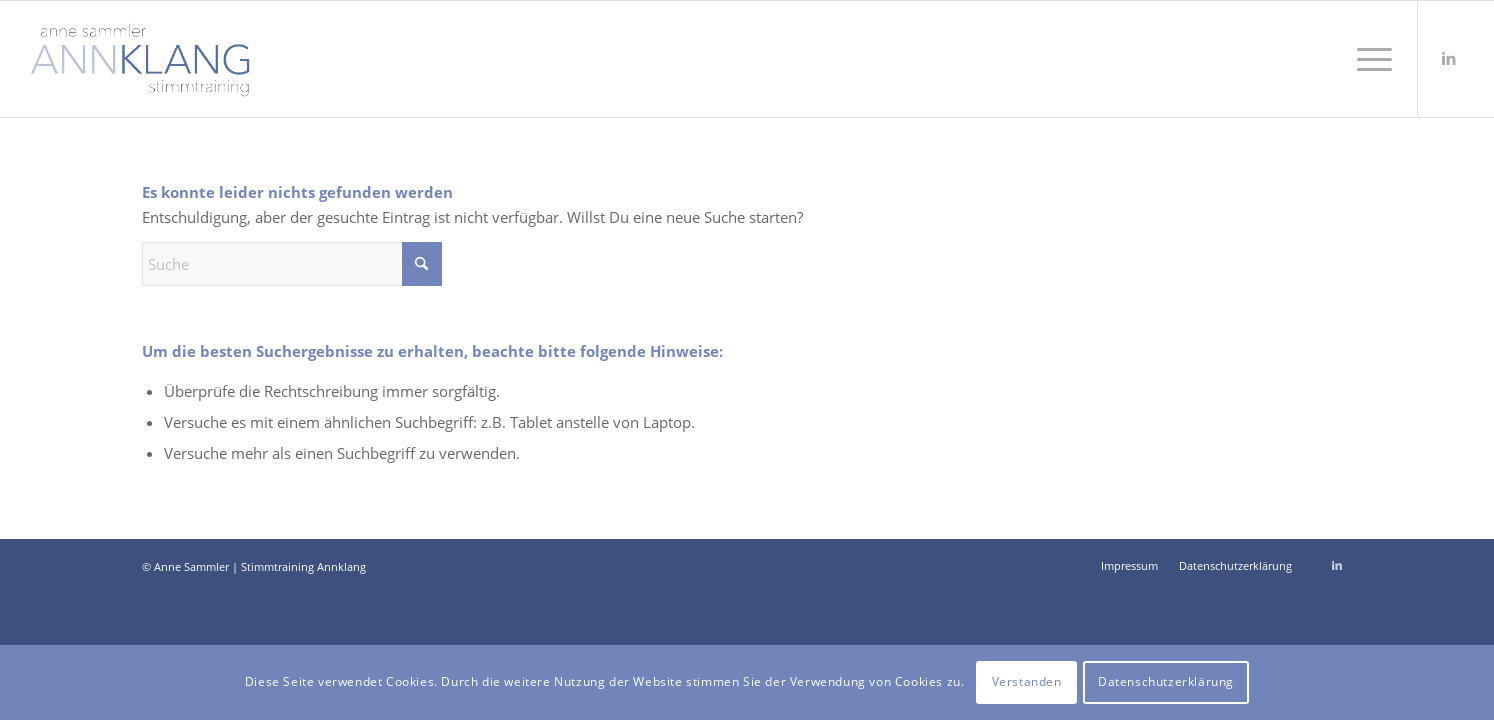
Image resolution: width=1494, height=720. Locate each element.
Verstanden (1027, 681)
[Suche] (292, 264)
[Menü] (1368, 59)
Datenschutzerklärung (1166, 681)
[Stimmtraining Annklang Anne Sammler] (140, 59)
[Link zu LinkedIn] (1449, 58)
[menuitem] (1368, 59)
